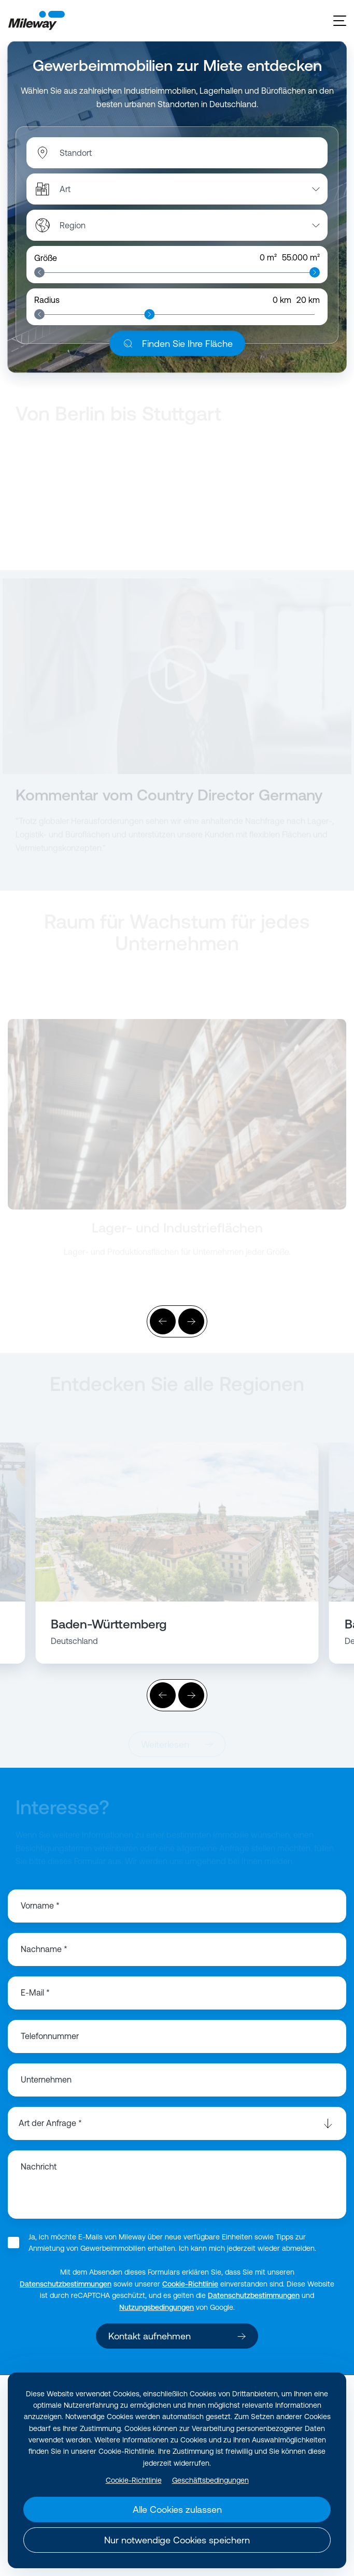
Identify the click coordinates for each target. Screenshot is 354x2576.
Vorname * (40, 1905)
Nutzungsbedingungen (156, 2307)
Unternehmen (46, 2079)
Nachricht (38, 2166)
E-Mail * (35, 1992)
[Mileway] (36, 21)
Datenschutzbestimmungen (65, 2284)
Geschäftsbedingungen (210, 2480)
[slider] (39, 272)
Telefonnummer (50, 2036)
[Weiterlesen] (177, 1115)
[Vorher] (163, 1321)
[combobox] (113, 152)
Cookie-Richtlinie (190, 2284)
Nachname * (44, 1949)
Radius (47, 299)
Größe (45, 258)
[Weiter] (191, 1321)
